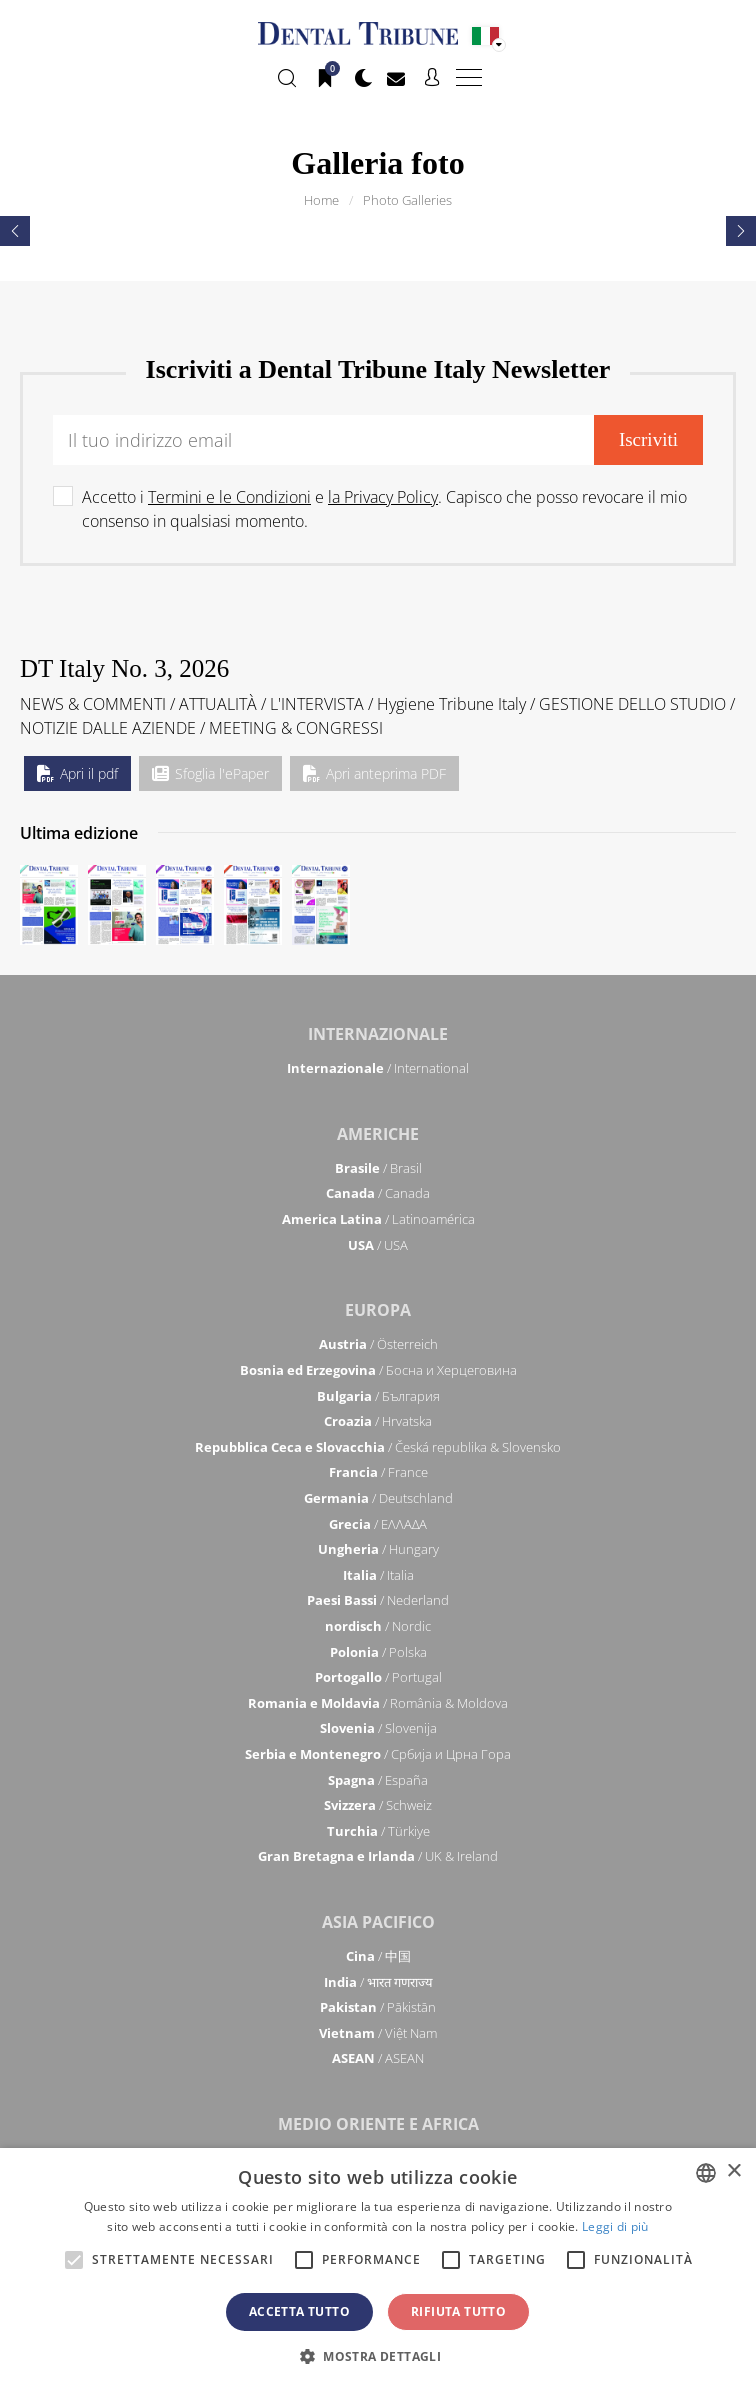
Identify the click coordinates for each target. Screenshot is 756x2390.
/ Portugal (378, 1677)
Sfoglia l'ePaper (210, 773)
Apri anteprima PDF (374, 773)
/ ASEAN (378, 2058)
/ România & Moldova (378, 1703)
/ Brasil (378, 1168)
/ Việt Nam (378, 2033)
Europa (378, 1310)
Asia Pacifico (378, 1922)
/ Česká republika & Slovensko (378, 1447)
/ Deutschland (378, 1498)
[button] (378, 2356)
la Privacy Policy (383, 497)
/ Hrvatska (378, 1421)
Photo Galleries (407, 200)
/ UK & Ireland (378, 1856)
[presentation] (15, 231)
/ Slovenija (378, 1728)
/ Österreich (378, 1344)
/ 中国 (378, 1956)
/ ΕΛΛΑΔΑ (378, 1524)
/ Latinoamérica (378, 1219)
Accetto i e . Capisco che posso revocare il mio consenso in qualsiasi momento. (384, 509)
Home (321, 200)
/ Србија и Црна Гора (378, 1754)
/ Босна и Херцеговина (378, 1370)
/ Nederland (378, 1600)
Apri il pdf (77, 773)
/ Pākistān (378, 2007)
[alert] (378, 2269)
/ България (378, 1396)
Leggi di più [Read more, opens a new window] (615, 2226)
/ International (378, 1068)
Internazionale (378, 1034)
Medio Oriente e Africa (378, 2124)
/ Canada (378, 1193)
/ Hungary (378, 1549)
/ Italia (378, 1575)
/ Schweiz (378, 1805)
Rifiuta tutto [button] (458, 2311)
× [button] (733, 2171)
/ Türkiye (378, 1831)
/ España (378, 1780)
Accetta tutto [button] (299, 2311)
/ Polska (378, 1652)
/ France (378, 1472)
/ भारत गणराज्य (378, 1982)
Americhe (378, 1134)
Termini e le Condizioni (229, 497)
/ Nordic (378, 1626)
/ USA (378, 1245)
